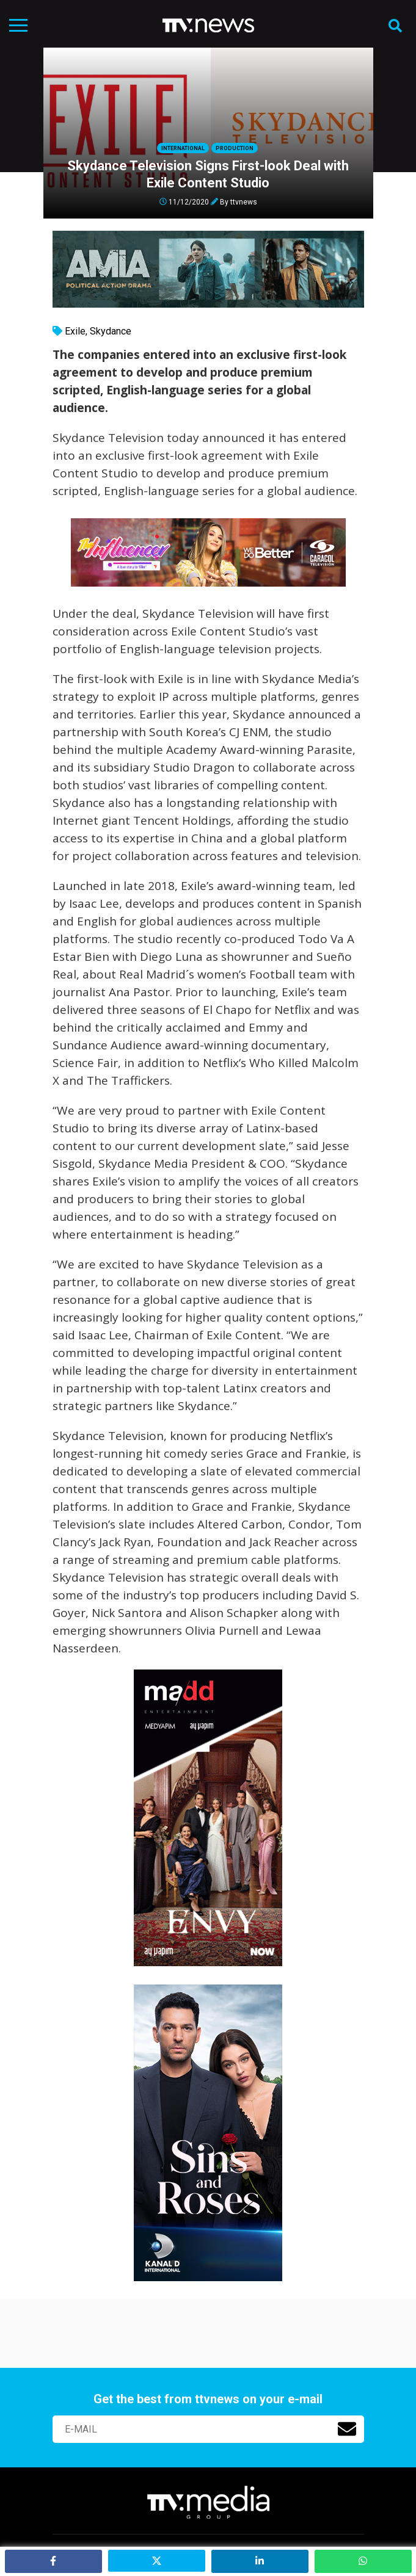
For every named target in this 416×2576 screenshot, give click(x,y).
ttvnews (243, 201)
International (183, 148)
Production (235, 148)
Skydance (110, 331)
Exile (75, 331)
